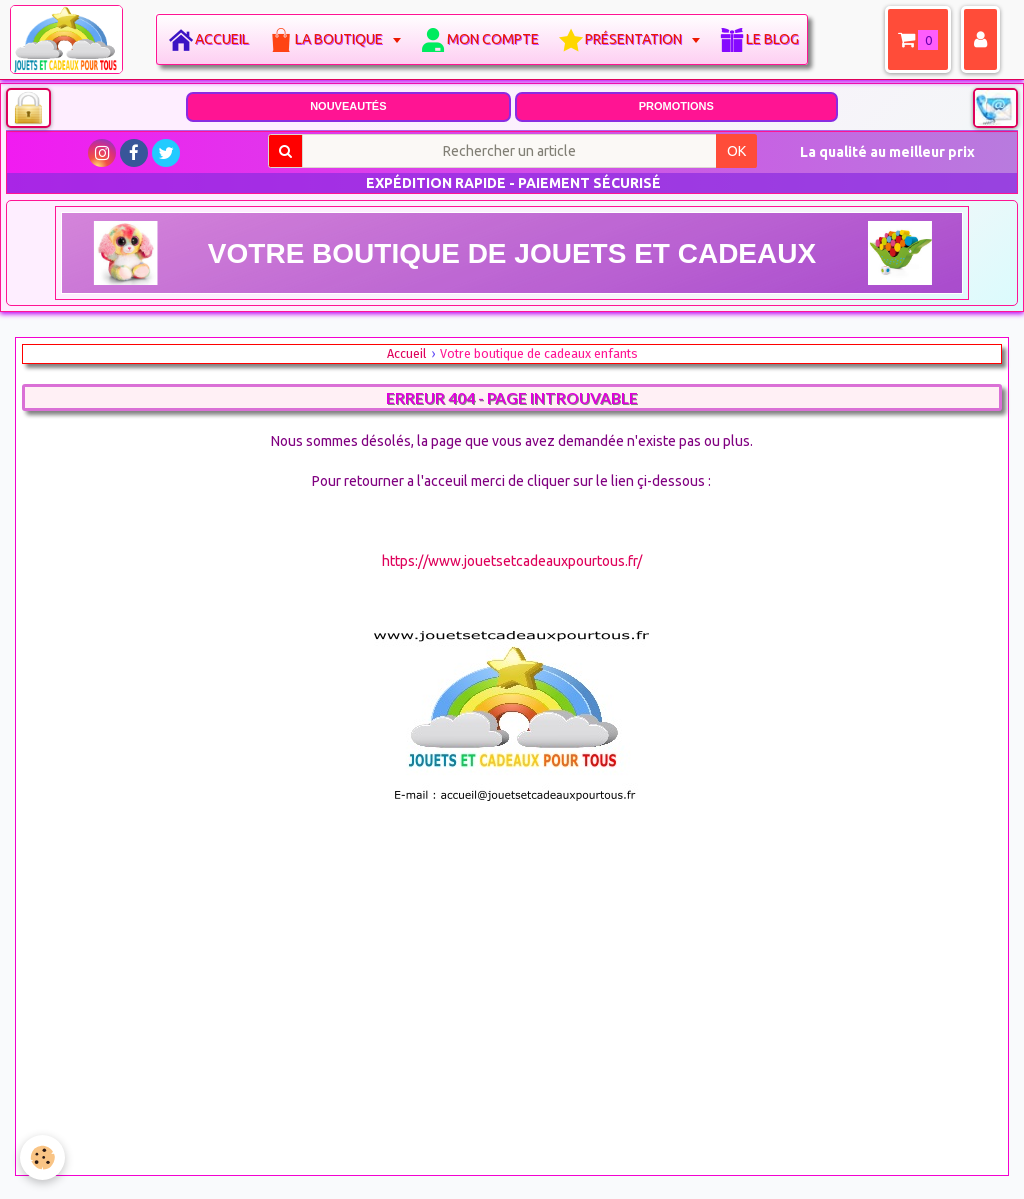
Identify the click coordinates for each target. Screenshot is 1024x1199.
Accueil (222, 39)
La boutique (340, 39)
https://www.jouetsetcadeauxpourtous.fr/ (512, 561)
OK (736, 151)
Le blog (772, 39)
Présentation (635, 39)
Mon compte (493, 39)
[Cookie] (42, 1157)
